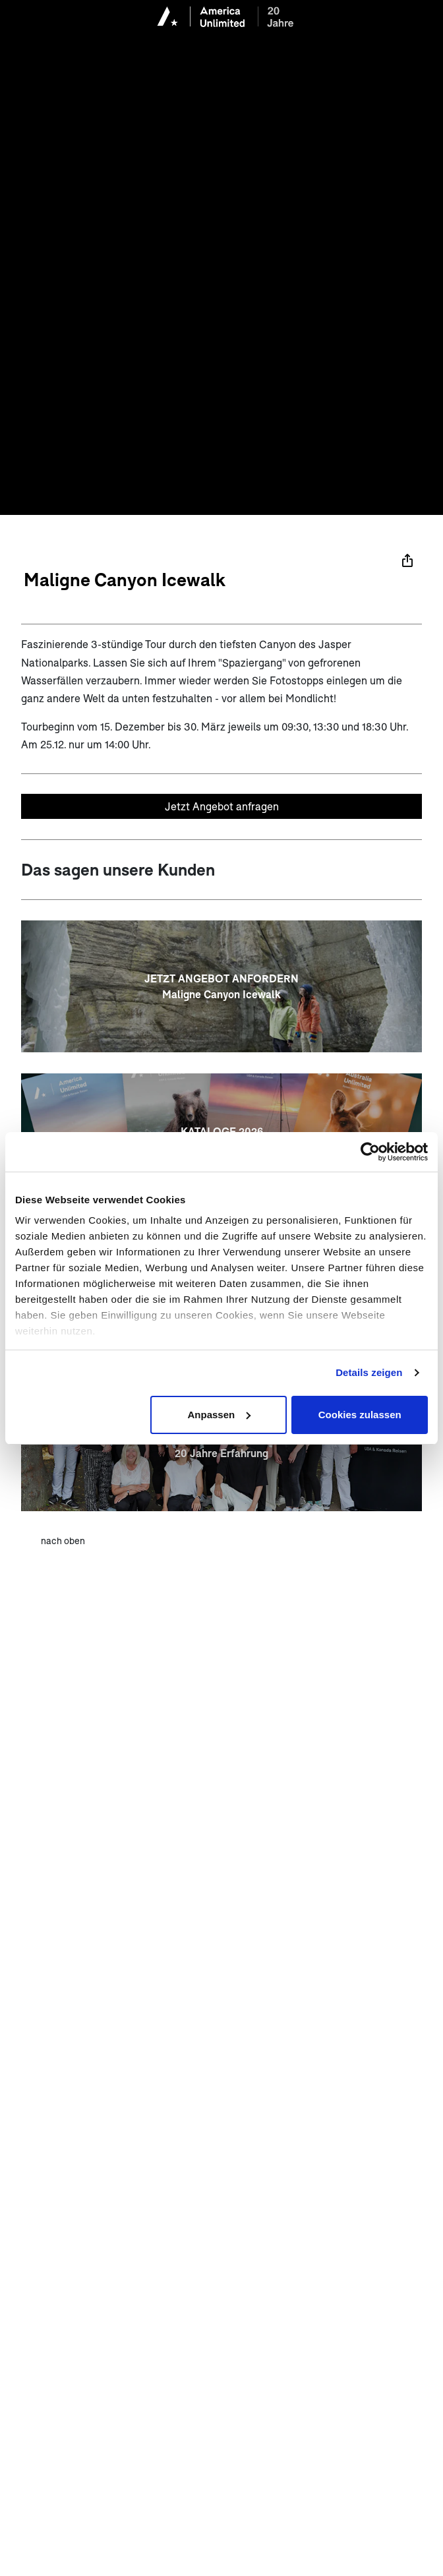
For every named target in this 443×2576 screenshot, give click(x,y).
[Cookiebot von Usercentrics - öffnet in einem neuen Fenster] (370, 1152)
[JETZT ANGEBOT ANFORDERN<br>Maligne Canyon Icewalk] (221, 986)
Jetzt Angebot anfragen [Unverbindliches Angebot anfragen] (222, 806)
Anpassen (219, 1414)
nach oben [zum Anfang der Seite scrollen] (63, 1540)
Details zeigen (369, 1372)
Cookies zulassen (359, 1414)
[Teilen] (407, 560)
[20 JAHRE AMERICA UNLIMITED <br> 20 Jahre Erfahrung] (221, 1445)
